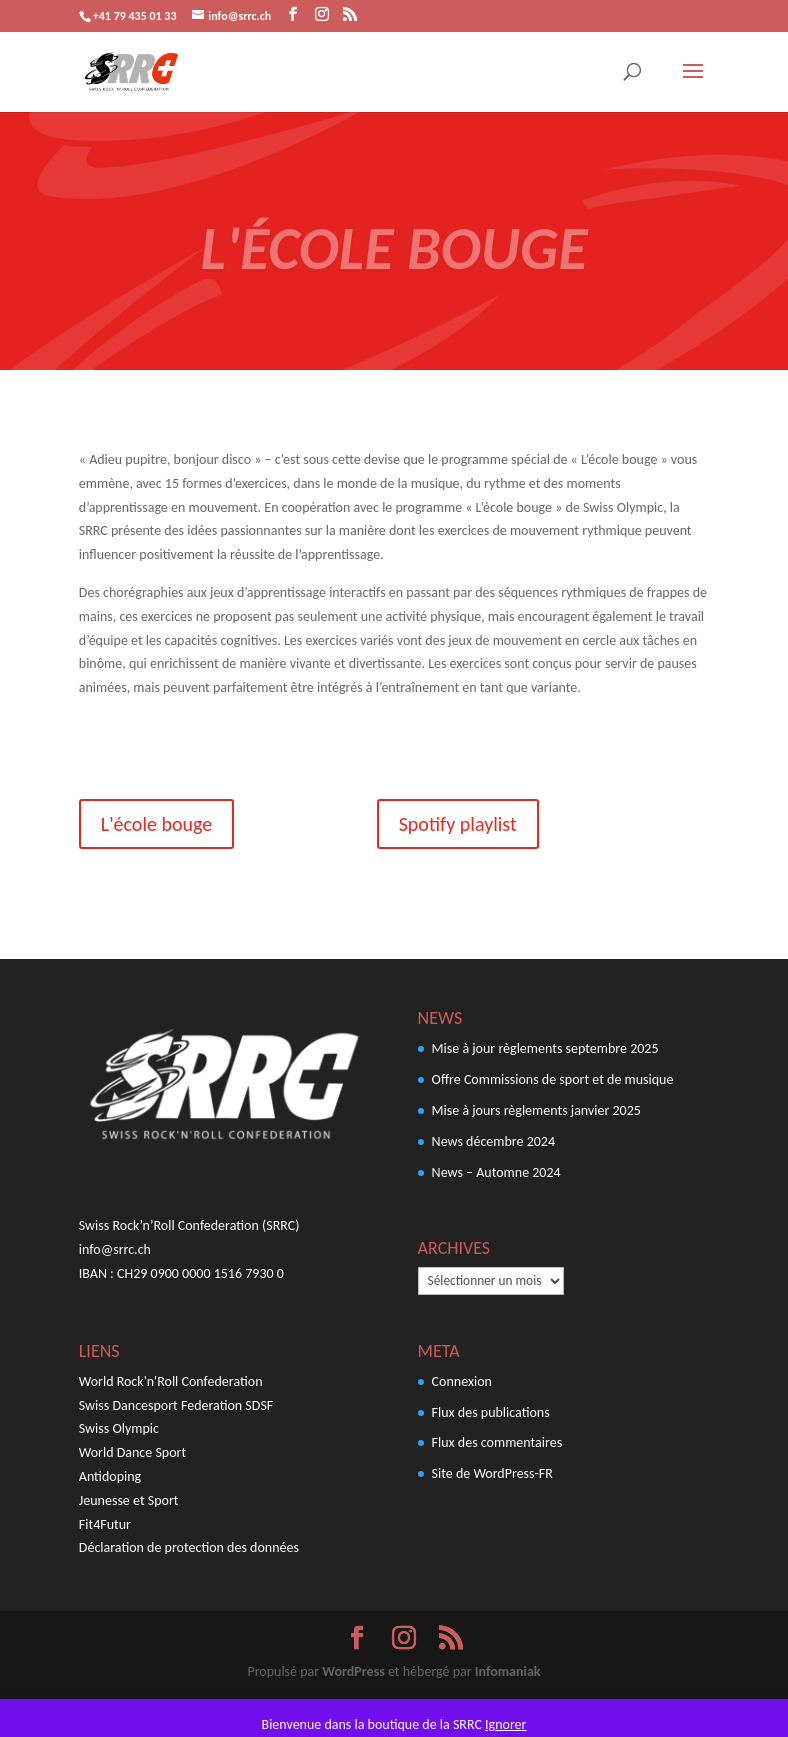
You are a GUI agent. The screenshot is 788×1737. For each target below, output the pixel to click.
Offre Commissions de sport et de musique (553, 1079)
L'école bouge (156, 824)
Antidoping (110, 1476)
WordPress (353, 1671)
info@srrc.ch (115, 1249)
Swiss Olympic (119, 1428)
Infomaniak (508, 1671)
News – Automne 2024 (496, 1172)
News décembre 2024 (493, 1141)
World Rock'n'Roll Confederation (171, 1381)
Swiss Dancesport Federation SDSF (176, 1405)
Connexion (462, 1381)
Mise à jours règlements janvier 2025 (536, 1110)
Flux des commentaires (497, 1442)
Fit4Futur (105, 1524)
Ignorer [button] (505, 1724)
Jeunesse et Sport (129, 1500)
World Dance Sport (132, 1452)
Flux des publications (491, 1412)
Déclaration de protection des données (189, 1547)
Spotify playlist (458, 824)
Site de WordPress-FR (492, 1473)
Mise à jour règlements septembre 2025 (545, 1048)
